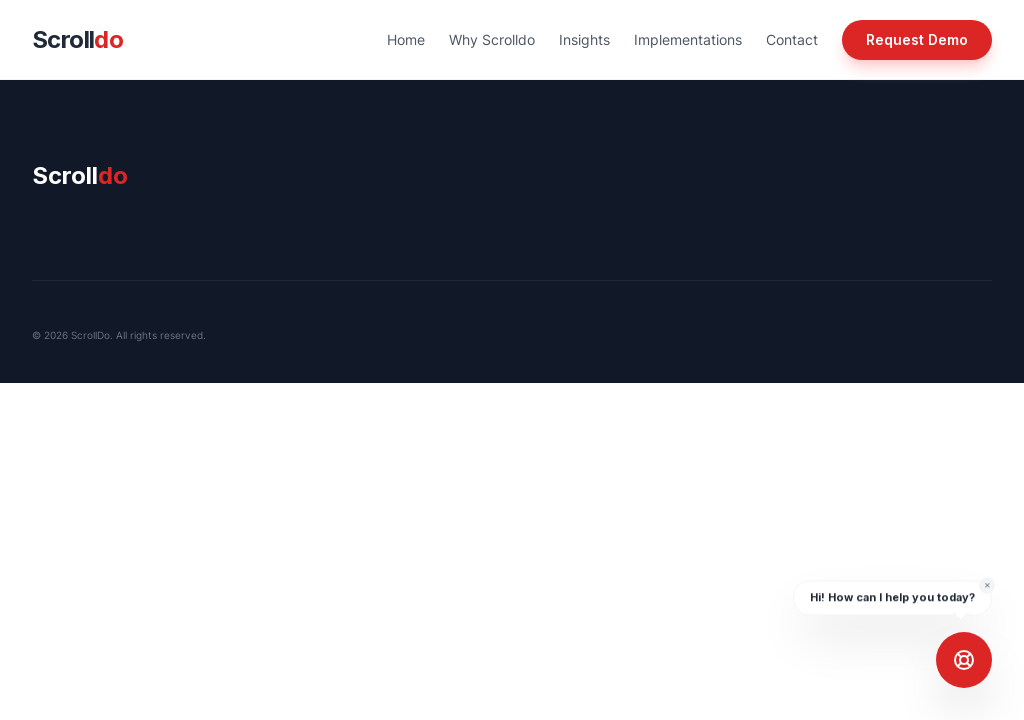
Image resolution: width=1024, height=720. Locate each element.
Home (406, 39)
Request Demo (917, 39)
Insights (584, 39)
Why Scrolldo (492, 39)
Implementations (688, 39)
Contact (792, 39)
